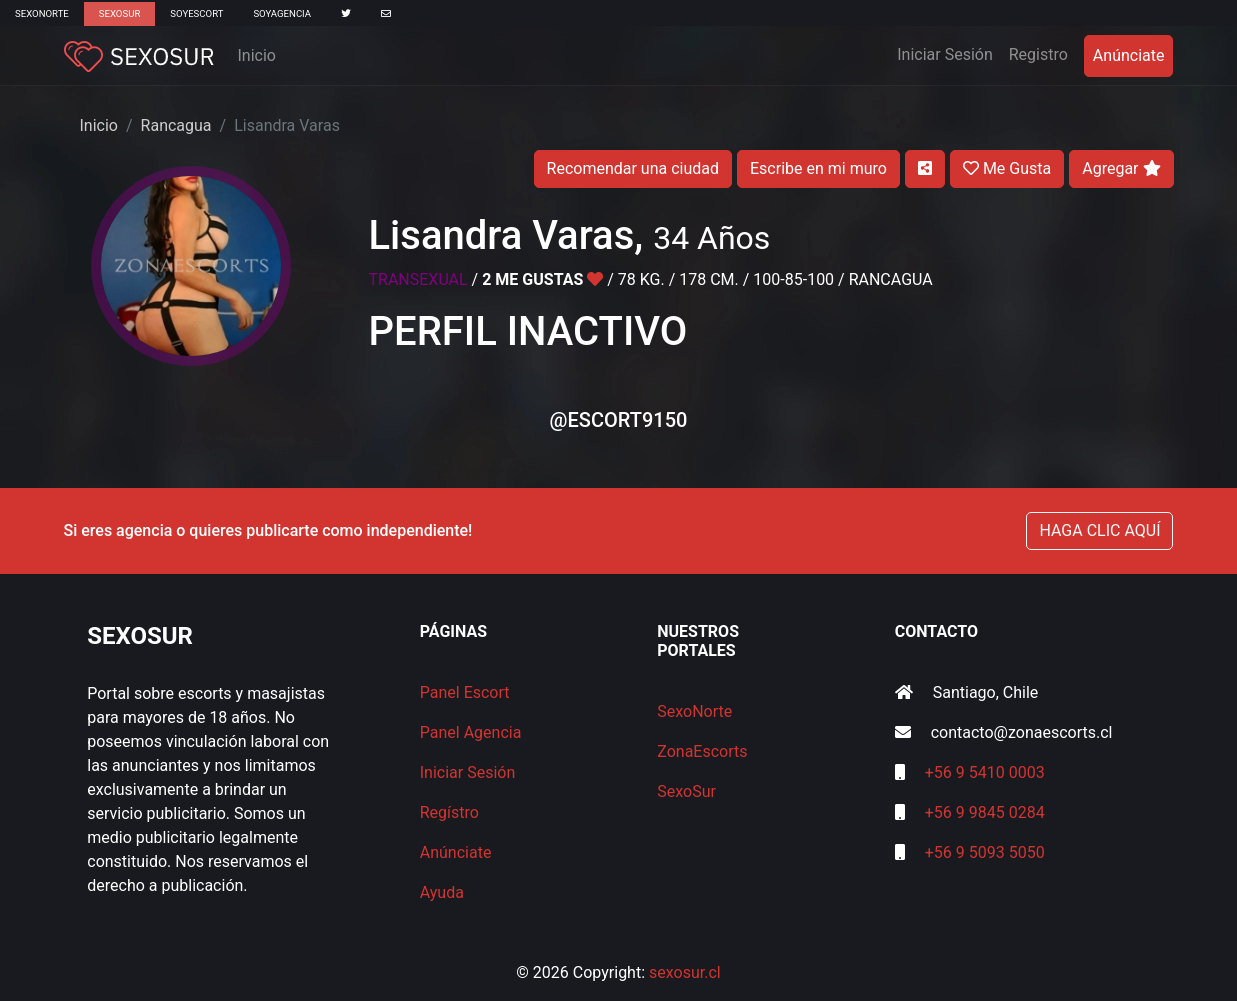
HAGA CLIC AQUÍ (1099, 530)
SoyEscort (196, 13)
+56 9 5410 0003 (985, 772)
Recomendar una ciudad (633, 168)
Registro (1038, 54)
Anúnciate (1129, 55)
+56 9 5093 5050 (985, 852)
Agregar (1121, 168)
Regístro (449, 812)
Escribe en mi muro (818, 168)
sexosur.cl (685, 972)
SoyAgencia (282, 13)
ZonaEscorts (702, 751)
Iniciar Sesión (949, 53)
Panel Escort (465, 692)
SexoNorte (42, 13)
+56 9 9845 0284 (985, 812)
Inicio (257, 55)
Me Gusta (1007, 168)
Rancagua (176, 125)
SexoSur (119, 13)
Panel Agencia (471, 732)
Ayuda (442, 892)
